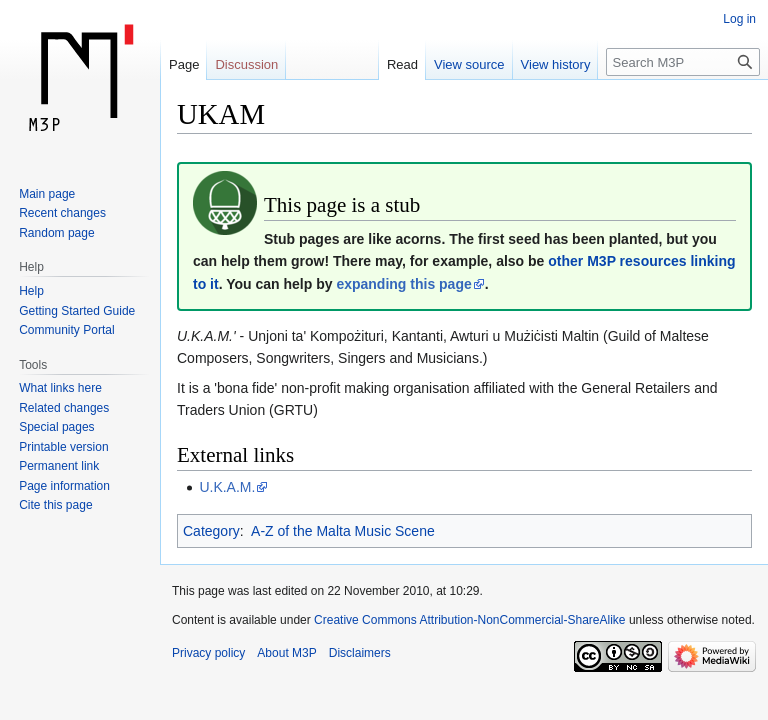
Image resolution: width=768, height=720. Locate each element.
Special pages (56, 427)
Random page (56, 233)
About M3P (286, 653)
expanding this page (403, 284)
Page (184, 64)
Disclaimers (360, 653)
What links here (60, 388)
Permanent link (59, 466)
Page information (64, 486)
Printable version (63, 447)
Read (402, 64)
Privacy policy (208, 653)
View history (556, 64)
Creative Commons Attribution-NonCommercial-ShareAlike (469, 620)
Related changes (64, 408)
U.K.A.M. (227, 487)
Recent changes (62, 213)
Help (31, 291)
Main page (47, 194)
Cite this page (55, 505)
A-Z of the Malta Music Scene (343, 531)
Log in (739, 19)
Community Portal (66, 330)
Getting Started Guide (77, 311)
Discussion (246, 64)
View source (469, 64)
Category (211, 531)
